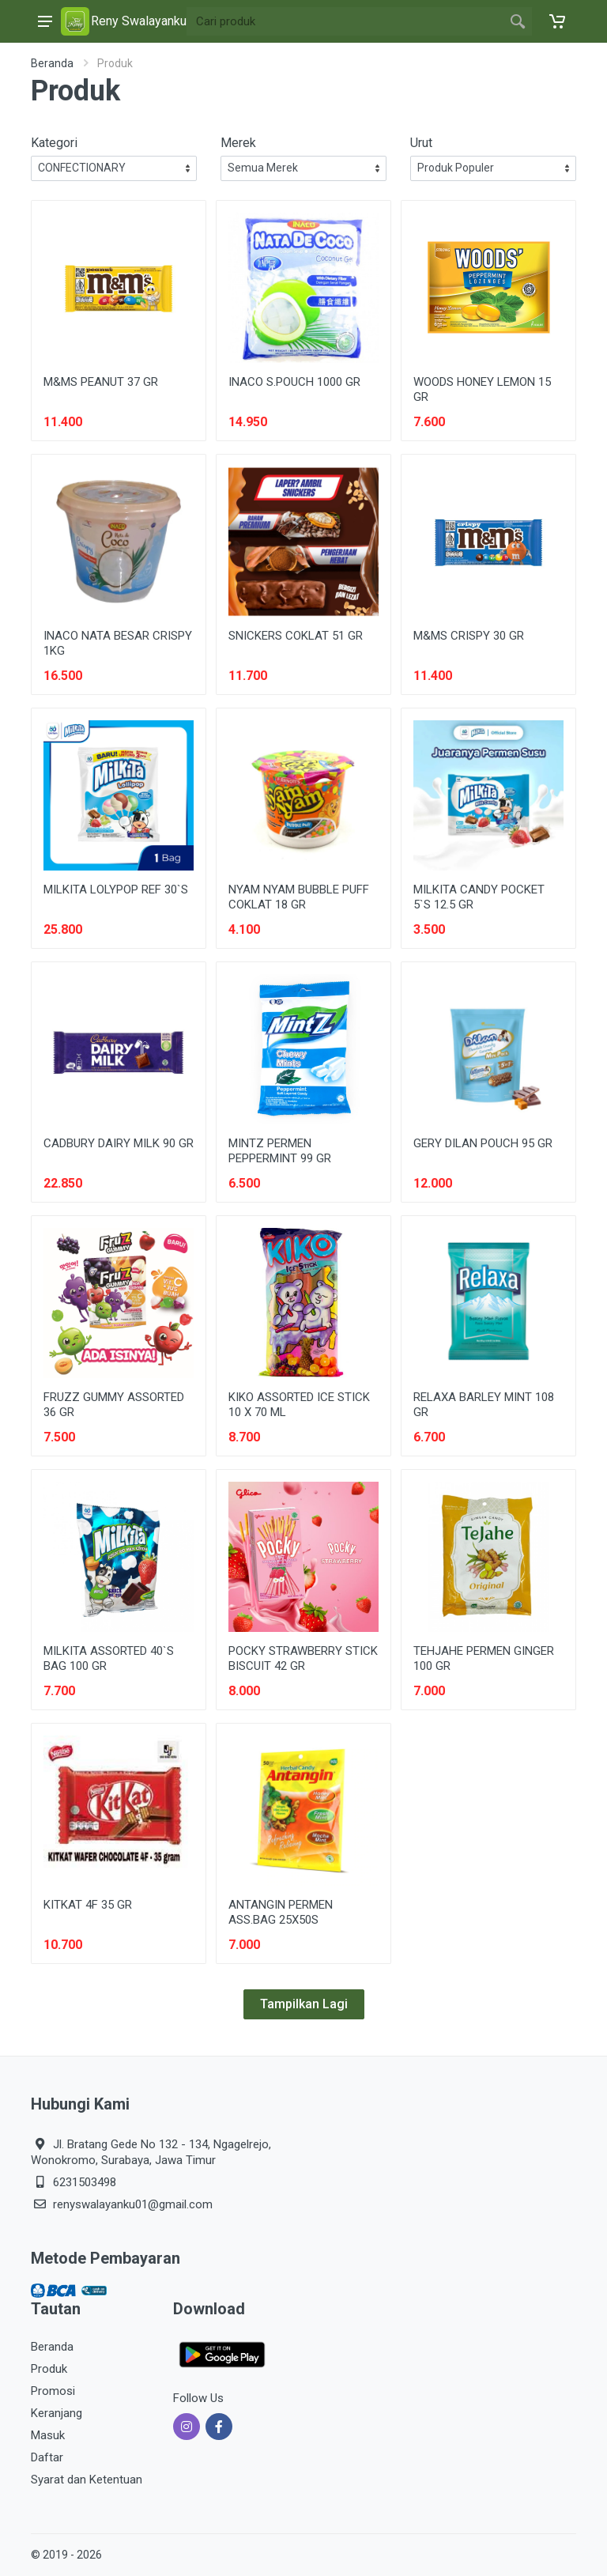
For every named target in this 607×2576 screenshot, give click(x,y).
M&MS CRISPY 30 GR (468, 636)
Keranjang (56, 2413)
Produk (49, 2369)
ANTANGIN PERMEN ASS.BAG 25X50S (280, 1912)
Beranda (52, 63)
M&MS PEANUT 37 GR (100, 382)
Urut (421, 142)
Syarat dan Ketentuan (86, 2479)
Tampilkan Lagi (304, 2003)
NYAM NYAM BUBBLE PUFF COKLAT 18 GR (298, 897)
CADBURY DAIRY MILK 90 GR (118, 1143)
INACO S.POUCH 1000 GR (294, 382)
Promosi (53, 2391)
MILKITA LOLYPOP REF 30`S (115, 889)
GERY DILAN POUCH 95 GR (482, 1143)
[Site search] (345, 21)
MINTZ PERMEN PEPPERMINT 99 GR (279, 1150)
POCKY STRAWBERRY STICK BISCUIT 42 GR (303, 1658)
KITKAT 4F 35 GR (87, 1905)
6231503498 (84, 2182)
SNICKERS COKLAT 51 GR (295, 636)
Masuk (48, 2435)
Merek (238, 142)
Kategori (54, 142)
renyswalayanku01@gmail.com (133, 2204)
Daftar (47, 2457)
